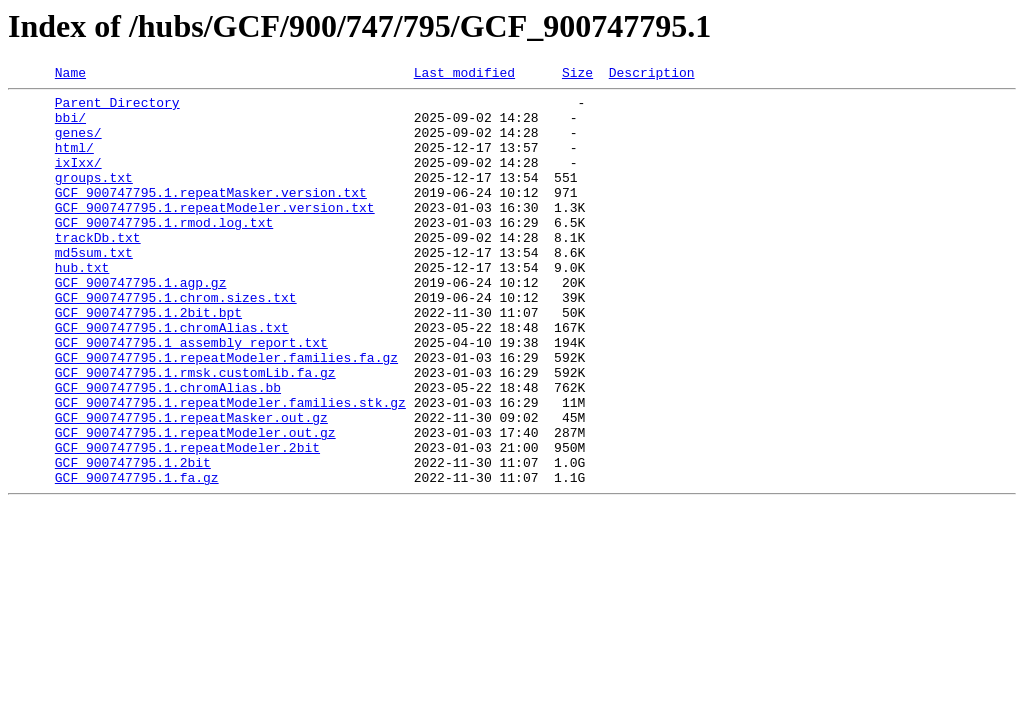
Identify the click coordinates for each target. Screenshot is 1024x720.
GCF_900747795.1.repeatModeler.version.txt (215, 234)
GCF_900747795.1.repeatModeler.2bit (187, 522)
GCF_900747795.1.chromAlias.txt (172, 378)
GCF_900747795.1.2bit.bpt (148, 360)
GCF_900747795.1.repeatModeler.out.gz (195, 504)
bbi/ (70, 126)
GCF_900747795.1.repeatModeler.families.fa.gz (226, 414)
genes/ (78, 144)
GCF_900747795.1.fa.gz (137, 558)
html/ (74, 162)
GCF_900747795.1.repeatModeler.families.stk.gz (230, 468)
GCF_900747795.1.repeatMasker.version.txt (211, 216)
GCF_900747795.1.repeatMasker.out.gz (191, 486)
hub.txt (82, 306)
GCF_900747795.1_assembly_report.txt (191, 396)
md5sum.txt (94, 288)
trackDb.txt (98, 270)
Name (70, 75)
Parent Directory (117, 108)
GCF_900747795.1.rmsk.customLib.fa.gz (195, 432)
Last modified (464, 75)
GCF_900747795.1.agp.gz (141, 324)
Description (652, 75)
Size (577, 75)
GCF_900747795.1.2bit (133, 540)
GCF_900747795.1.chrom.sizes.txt (176, 342)
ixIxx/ (78, 180)
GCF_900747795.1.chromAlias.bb (168, 450)
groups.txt (94, 198)
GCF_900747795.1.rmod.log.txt (164, 252)
